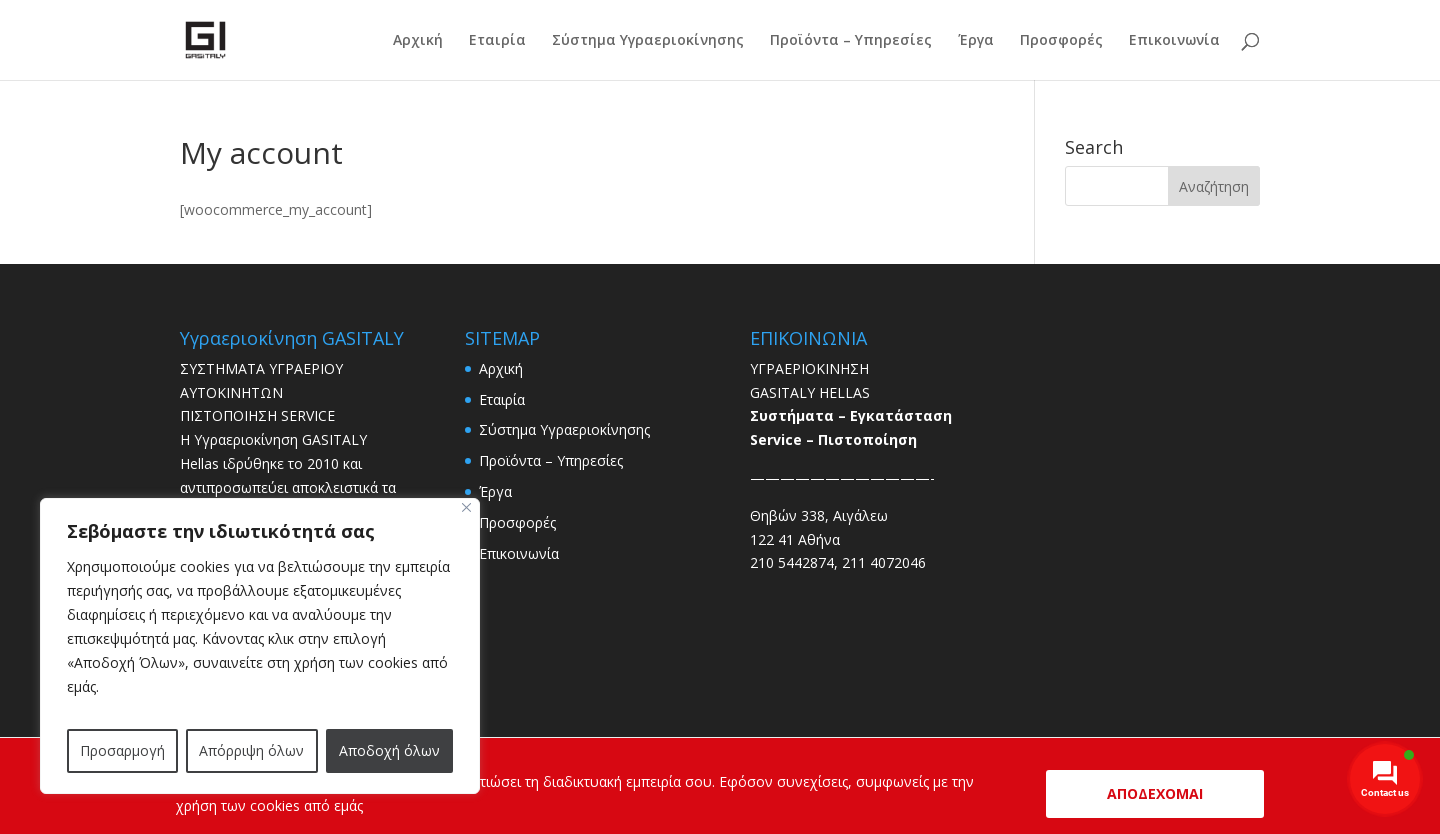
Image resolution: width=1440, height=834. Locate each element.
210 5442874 (792, 562)
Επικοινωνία (1174, 41)
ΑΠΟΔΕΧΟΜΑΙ (1155, 793)
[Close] (466, 507)
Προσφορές (1061, 41)
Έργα (976, 41)
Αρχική (418, 41)
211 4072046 (884, 562)
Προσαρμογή (122, 750)
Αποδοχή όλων (389, 750)
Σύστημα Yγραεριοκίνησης (648, 41)
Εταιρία (497, 41)
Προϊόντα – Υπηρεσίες (851, 41)
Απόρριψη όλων (251, 750)
